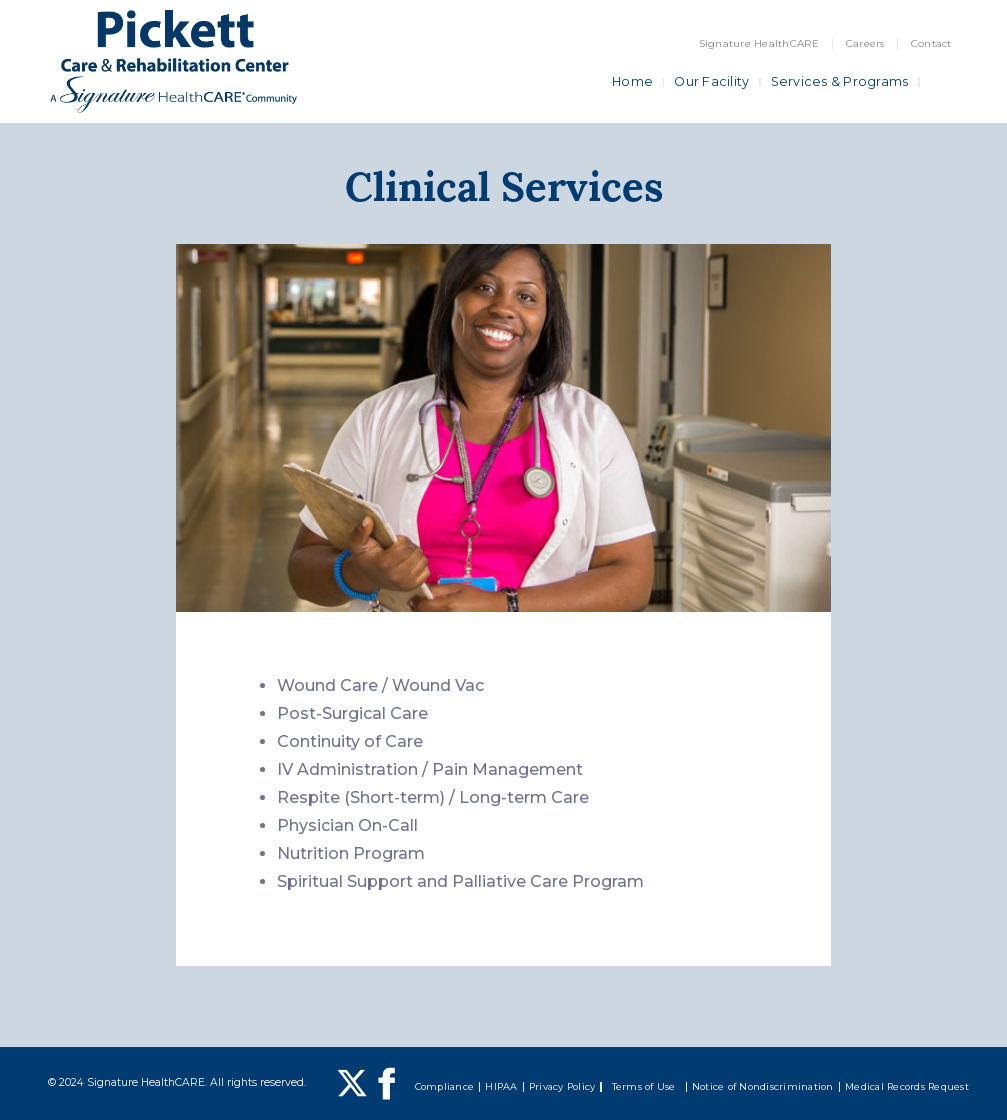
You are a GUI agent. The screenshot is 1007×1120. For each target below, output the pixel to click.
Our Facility (711, 81)
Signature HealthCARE (759, 43)
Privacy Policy (562, 1086)
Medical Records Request (907, 1086)
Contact (931, 43)
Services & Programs (840, 81)
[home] (173, 61)
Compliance (445, 1086)
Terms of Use (644, 1086)
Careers (865, 43)
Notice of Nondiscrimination (763, 1086)
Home (632, 81)
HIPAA (501, 1086)
